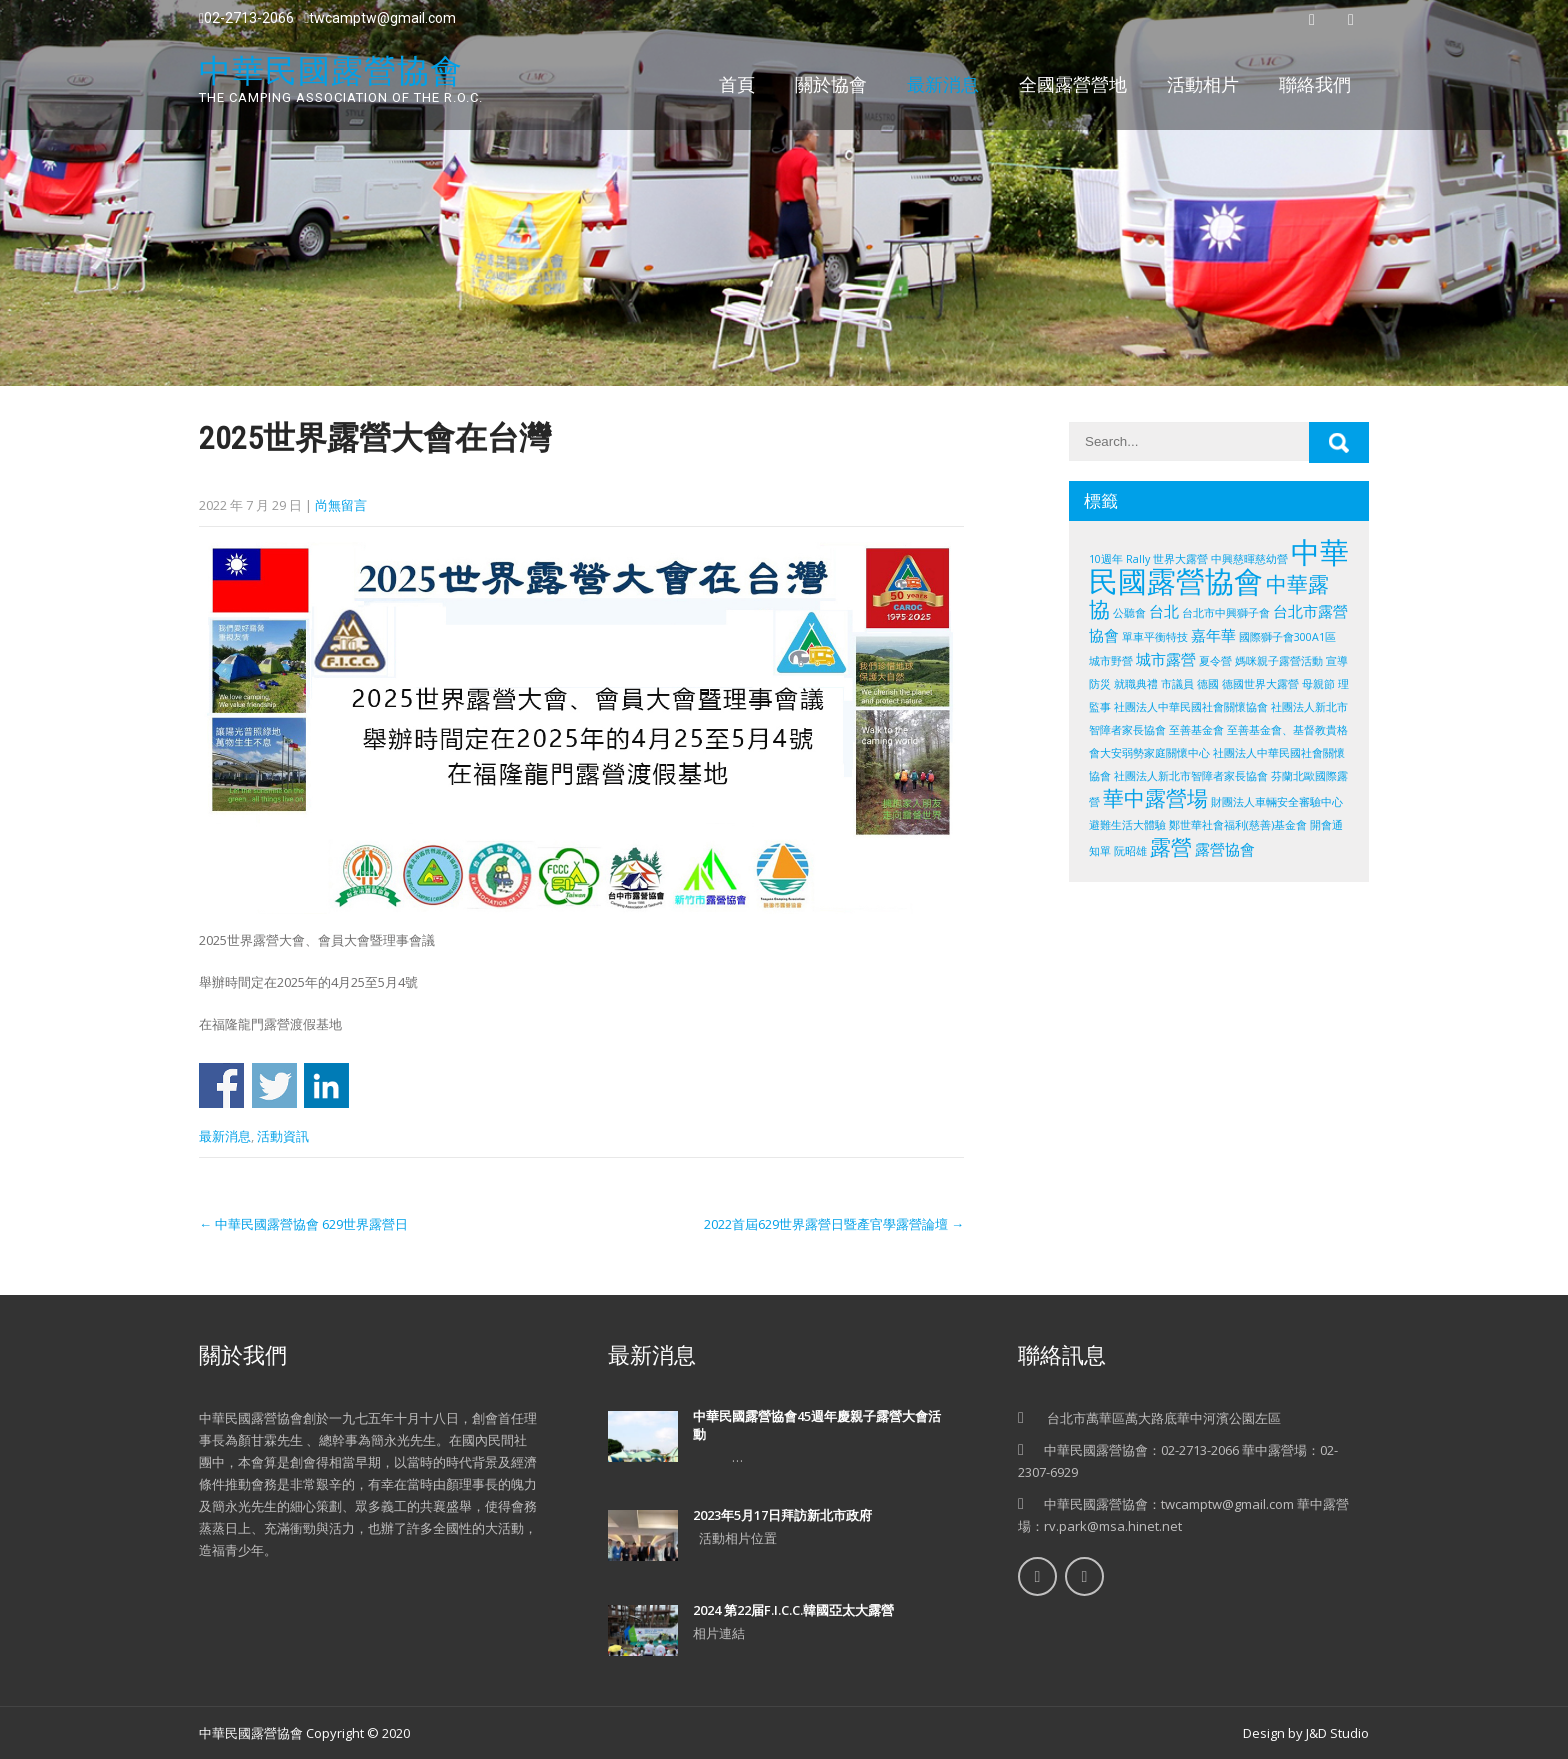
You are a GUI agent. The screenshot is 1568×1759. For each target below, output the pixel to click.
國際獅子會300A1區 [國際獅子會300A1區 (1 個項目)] (1287, 637)
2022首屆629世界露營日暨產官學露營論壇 (834, 1224)
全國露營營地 (1073, 84)
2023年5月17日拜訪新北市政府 (782, 1515)
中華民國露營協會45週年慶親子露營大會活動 (817, 1425)
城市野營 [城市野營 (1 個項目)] (1111, 661)
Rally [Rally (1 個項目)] (1138, 559)
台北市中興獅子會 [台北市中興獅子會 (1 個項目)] (1226, 613)
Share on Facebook (221, 1085)
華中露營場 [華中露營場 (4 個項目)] (1155, 798)
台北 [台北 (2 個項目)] (1164, 611)
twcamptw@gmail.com (380, 18)
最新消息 (943, 84)
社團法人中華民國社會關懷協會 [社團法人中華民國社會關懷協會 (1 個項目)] (1191, 707)
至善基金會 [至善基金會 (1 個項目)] (1196, 730)
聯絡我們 (1315, 84)
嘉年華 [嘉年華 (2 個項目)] (1213, 635)
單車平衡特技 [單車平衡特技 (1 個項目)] (1155, 637)
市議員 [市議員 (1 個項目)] (1177, 684)
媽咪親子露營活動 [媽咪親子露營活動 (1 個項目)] (1279, 661)
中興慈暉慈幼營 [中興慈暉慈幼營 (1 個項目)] (1249, 559)
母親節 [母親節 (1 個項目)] (1318, 684)
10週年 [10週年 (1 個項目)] (1106, 559)
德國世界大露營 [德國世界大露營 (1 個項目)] (1260, 684)
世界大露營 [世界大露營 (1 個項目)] (1180, 559)
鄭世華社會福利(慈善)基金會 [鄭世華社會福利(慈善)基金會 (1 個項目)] (1238, 825)
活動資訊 (283, 1136)
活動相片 (1203, 84)
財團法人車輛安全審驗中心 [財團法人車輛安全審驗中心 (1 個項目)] (1277, 802)
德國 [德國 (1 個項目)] (1208, 684)
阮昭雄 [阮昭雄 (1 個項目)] (1130, 851)
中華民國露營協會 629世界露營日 (303, 1224)
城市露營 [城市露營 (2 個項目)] (1166, 659)
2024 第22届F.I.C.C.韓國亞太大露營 (793, 1610)
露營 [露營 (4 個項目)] (1171, 847)
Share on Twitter (274, 1085)
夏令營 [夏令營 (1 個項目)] (1215, 661)
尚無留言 (341, 505)
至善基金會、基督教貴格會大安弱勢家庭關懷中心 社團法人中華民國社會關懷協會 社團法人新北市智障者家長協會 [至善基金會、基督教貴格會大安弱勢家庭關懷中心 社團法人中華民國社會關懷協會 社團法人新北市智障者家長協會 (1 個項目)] (1218, 753)
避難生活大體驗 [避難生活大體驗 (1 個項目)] (1127, 825)
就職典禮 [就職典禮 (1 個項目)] (1136, 684)
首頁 (737, 84)
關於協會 (831, 84)
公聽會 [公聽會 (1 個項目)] (1129, 613)
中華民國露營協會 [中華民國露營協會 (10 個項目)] (1219, 566)
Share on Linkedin (326, 1085)
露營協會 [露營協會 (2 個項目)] (1225, 849)
